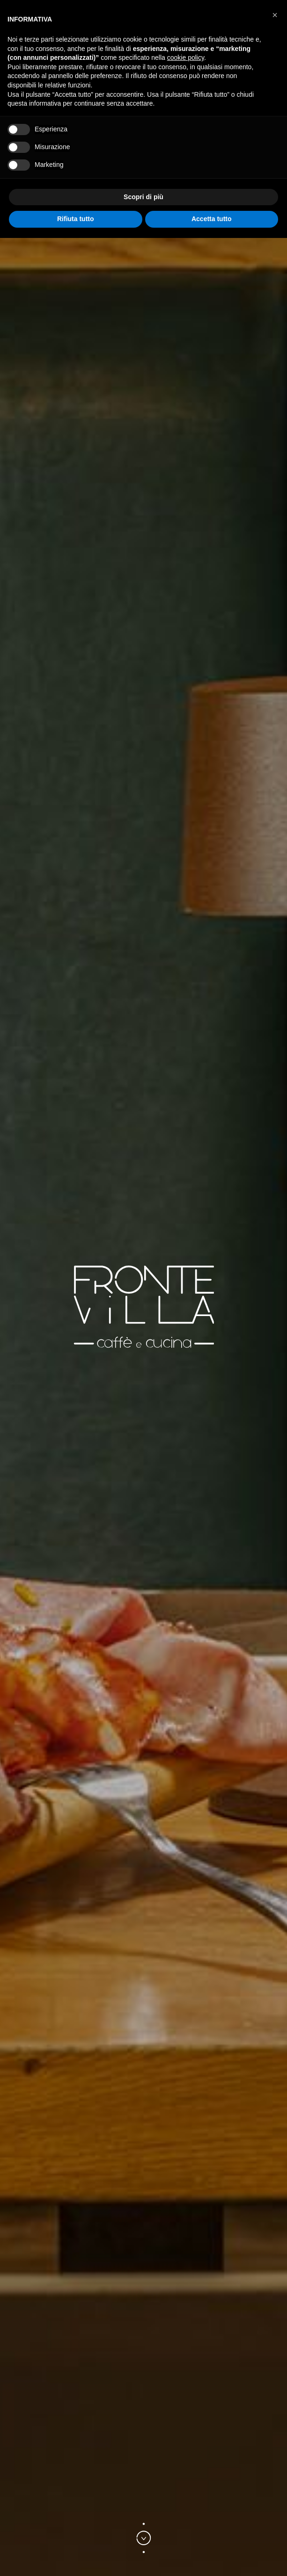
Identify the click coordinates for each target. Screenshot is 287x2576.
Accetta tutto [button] (211, 219)
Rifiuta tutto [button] (75, 219)
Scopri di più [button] (143, 197)
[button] (274, 14)
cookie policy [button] (185, 57)
